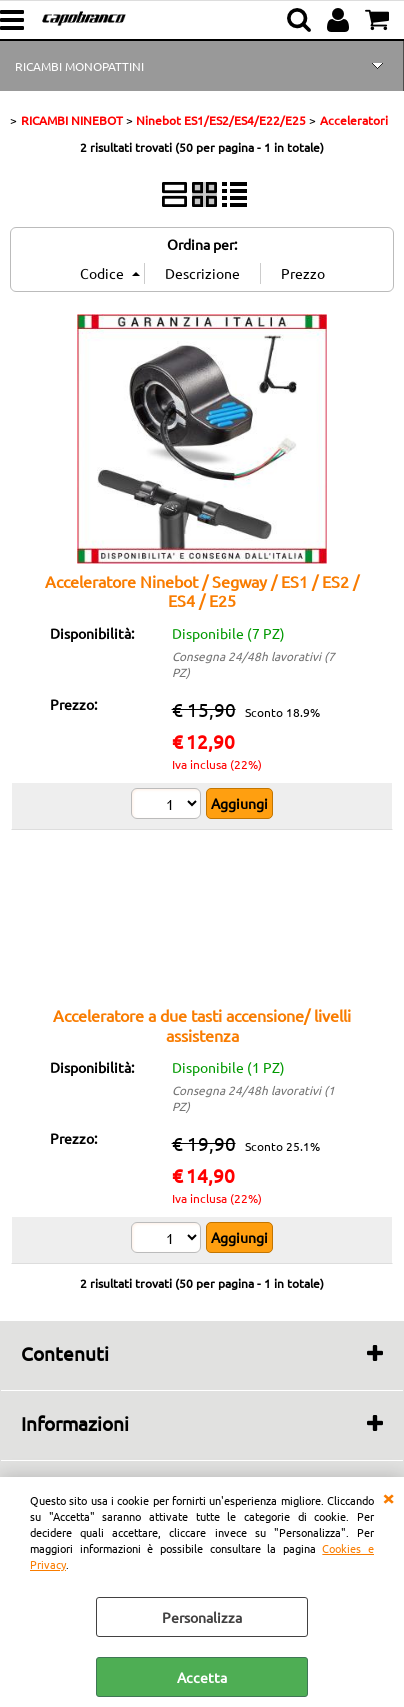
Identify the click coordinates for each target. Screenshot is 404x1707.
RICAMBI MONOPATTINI (79, 66)
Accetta (202, 1677)
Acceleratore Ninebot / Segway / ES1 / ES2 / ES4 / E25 (202, 590)
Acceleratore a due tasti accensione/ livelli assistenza (202, 1024)
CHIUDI (388, 1497)
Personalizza (202, 1617)
